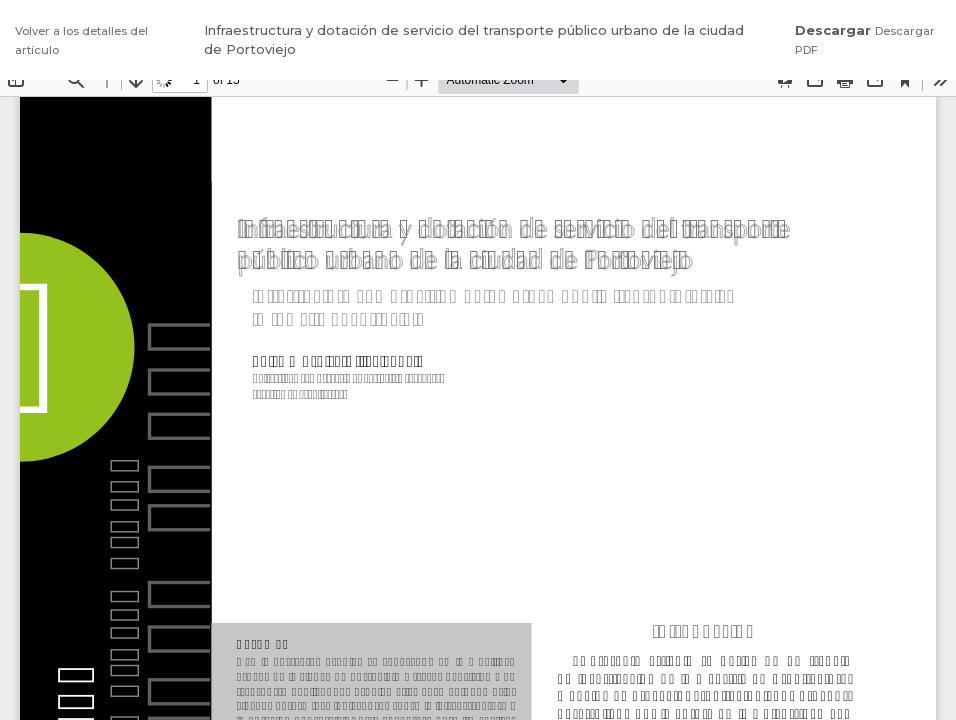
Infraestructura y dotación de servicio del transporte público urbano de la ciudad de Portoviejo (474, 40)
